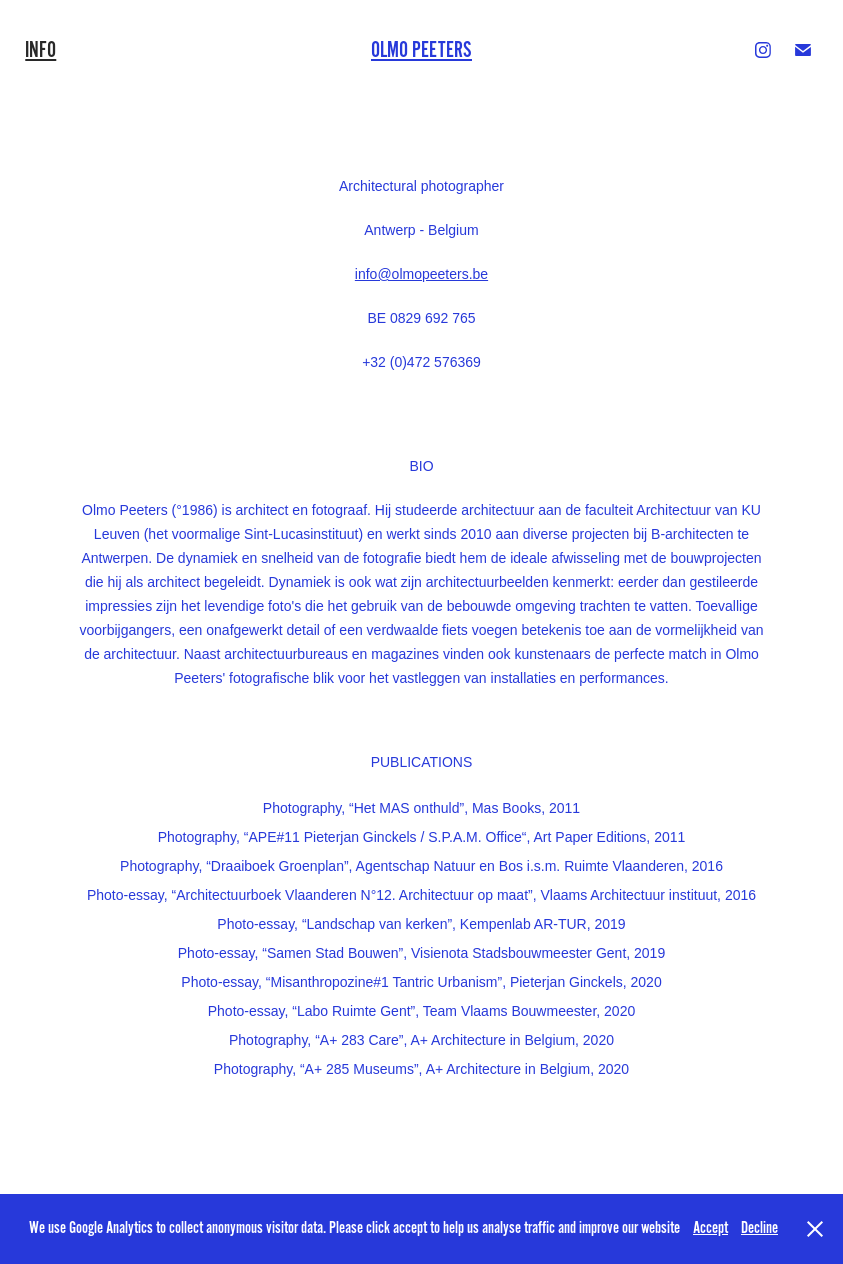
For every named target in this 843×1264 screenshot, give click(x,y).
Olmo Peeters (421, 50)
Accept (710, 1228)
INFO (40, 50)
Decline (759, 1228)
